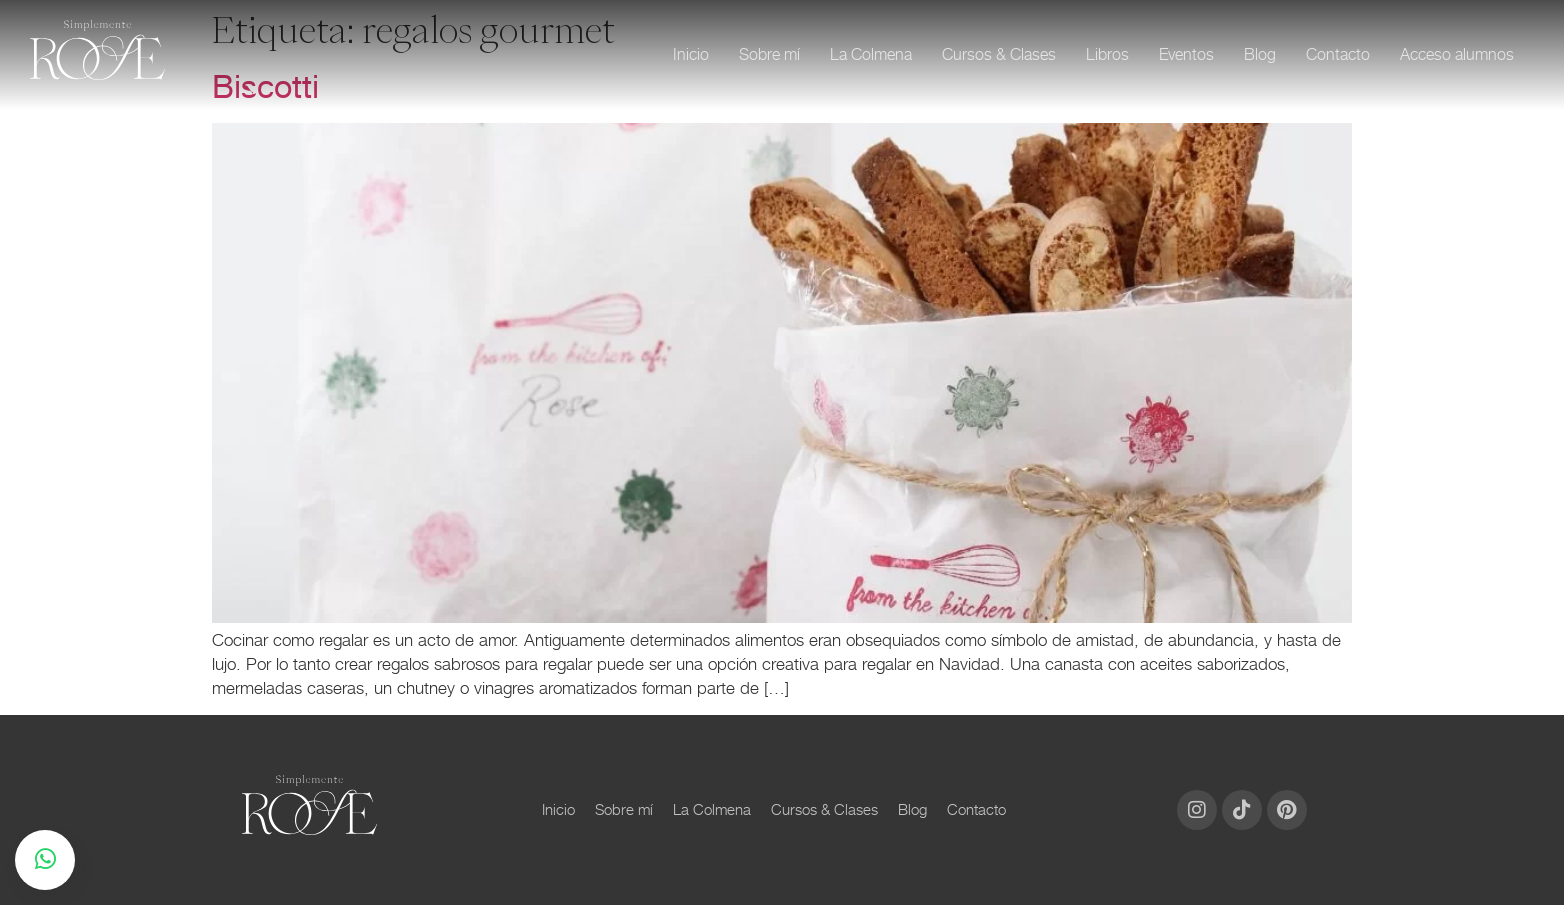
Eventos (1186, 54)
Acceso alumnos (1457, 54)
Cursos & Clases (999, 54)
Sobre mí (769, 54)
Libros (1107, 54)
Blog (1260, 54)
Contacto (1338, 54)
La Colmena (871, 54)
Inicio (691, 54)
